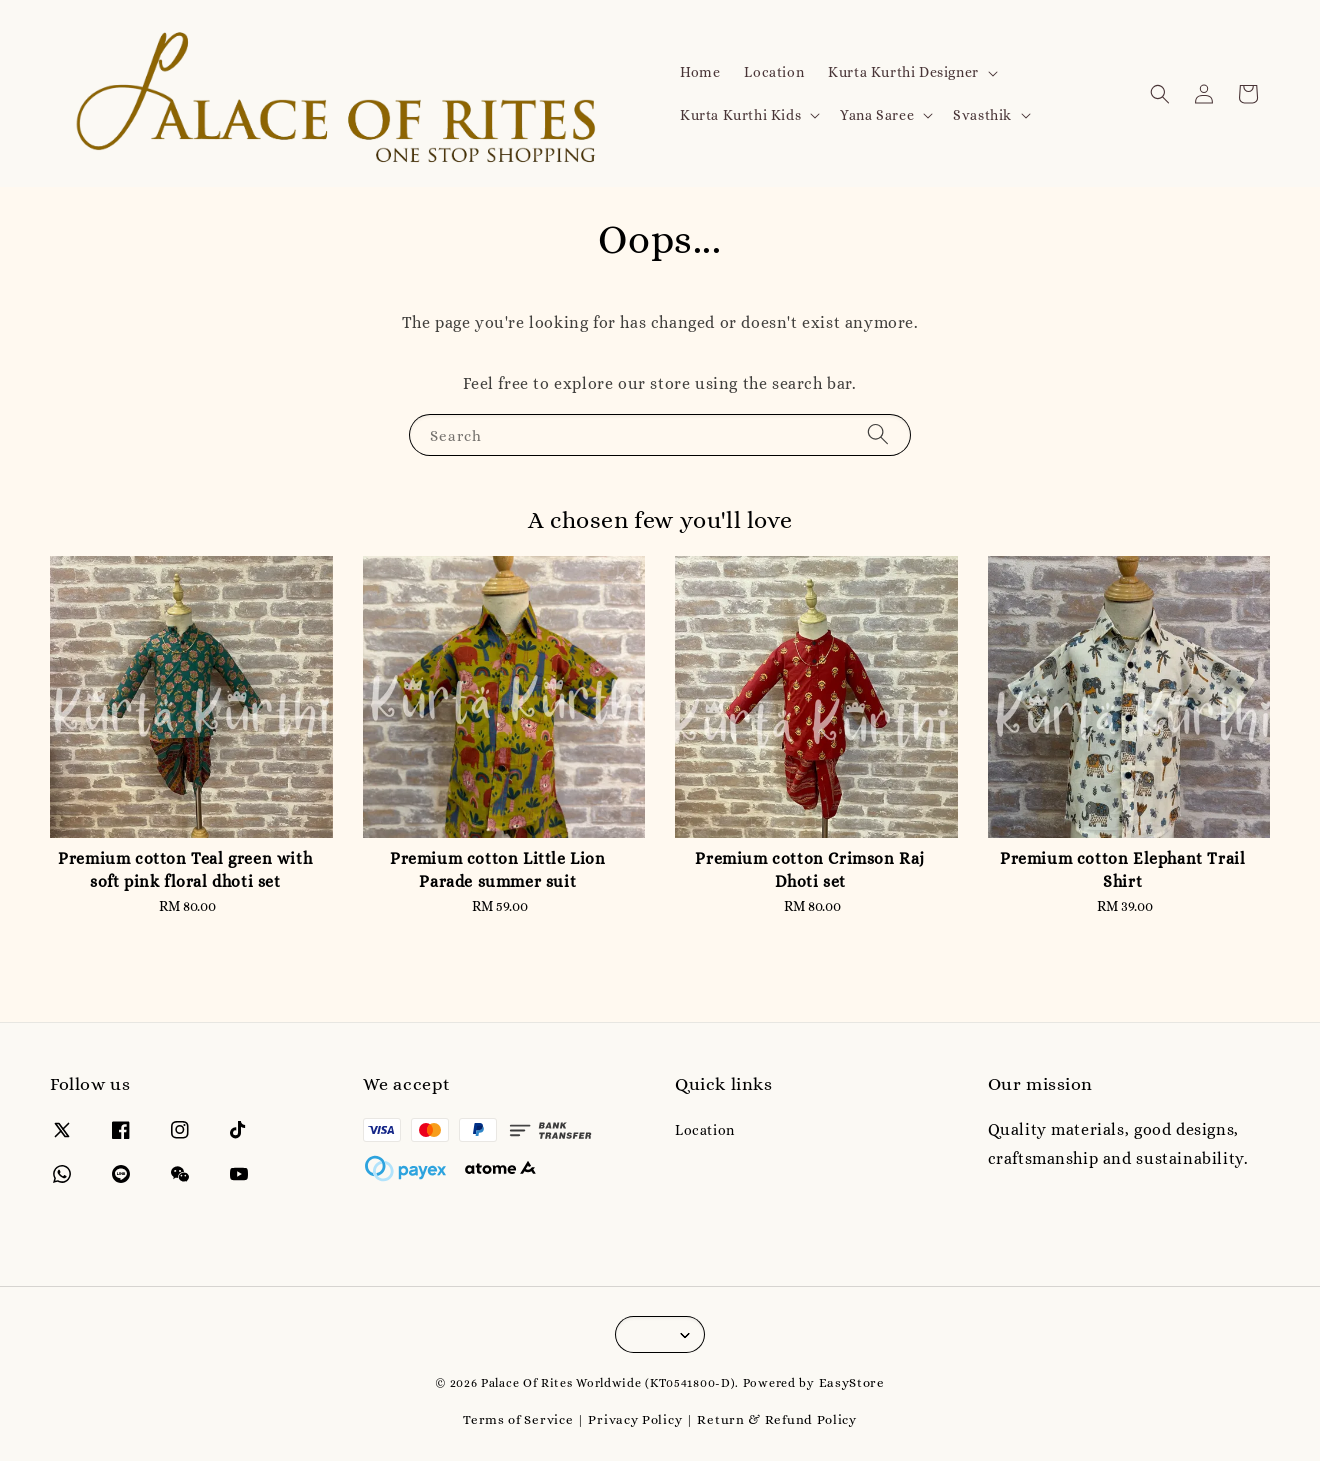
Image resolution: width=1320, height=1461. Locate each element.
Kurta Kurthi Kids (740, 115)
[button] (1160, 94)
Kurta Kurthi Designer (903, 72)
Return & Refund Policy (776, 1419)
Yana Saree (877, 115)
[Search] (878, 434)
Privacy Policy (635, 1419)
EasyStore (852, 1382)
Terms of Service (518, 1419)
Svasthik (982, 115)
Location (774, 72)
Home (700, 72)
